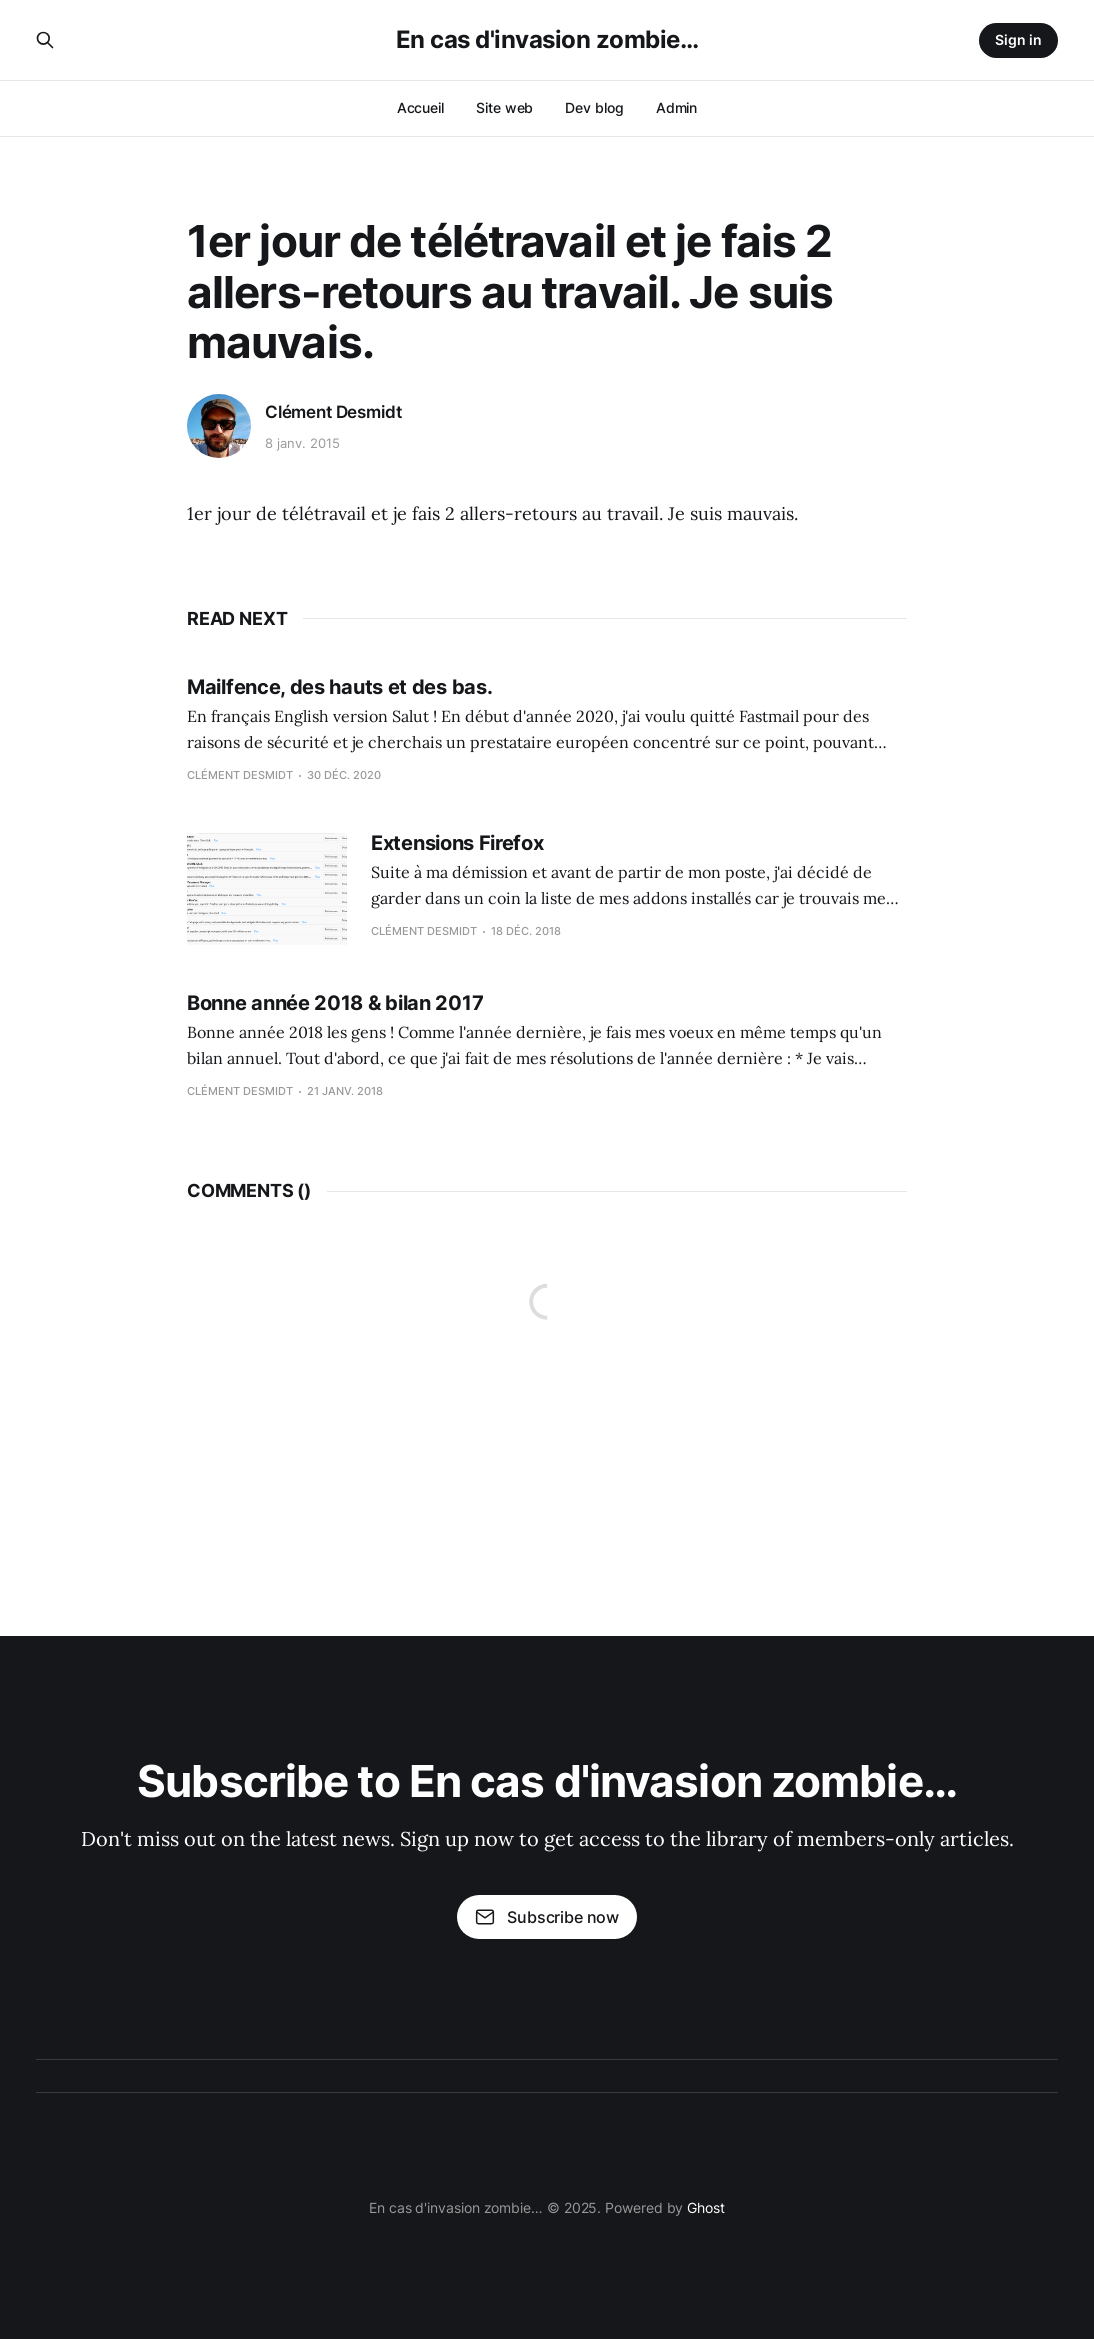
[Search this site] (45, 40)
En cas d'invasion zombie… (547, 40)
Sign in (1018, 39)
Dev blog (594, 107)
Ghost (706, 2207)
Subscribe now (547, 1917)
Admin (677, 107)
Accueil (420, 107)
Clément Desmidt (333, 412)
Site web (504, 107)
